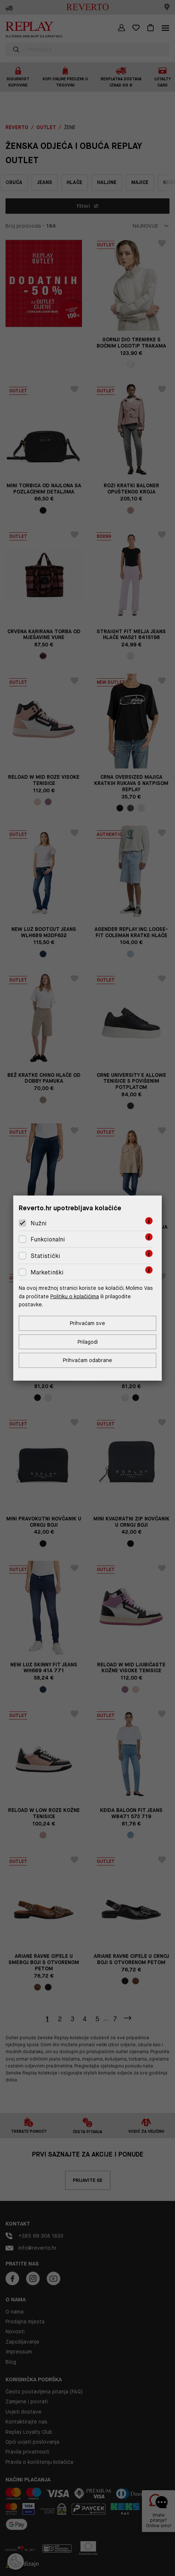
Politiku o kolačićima (74, 1296)
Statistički (45, 1256)
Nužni (39, 1223)
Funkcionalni (48, 1239)
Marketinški (47, 1272)
